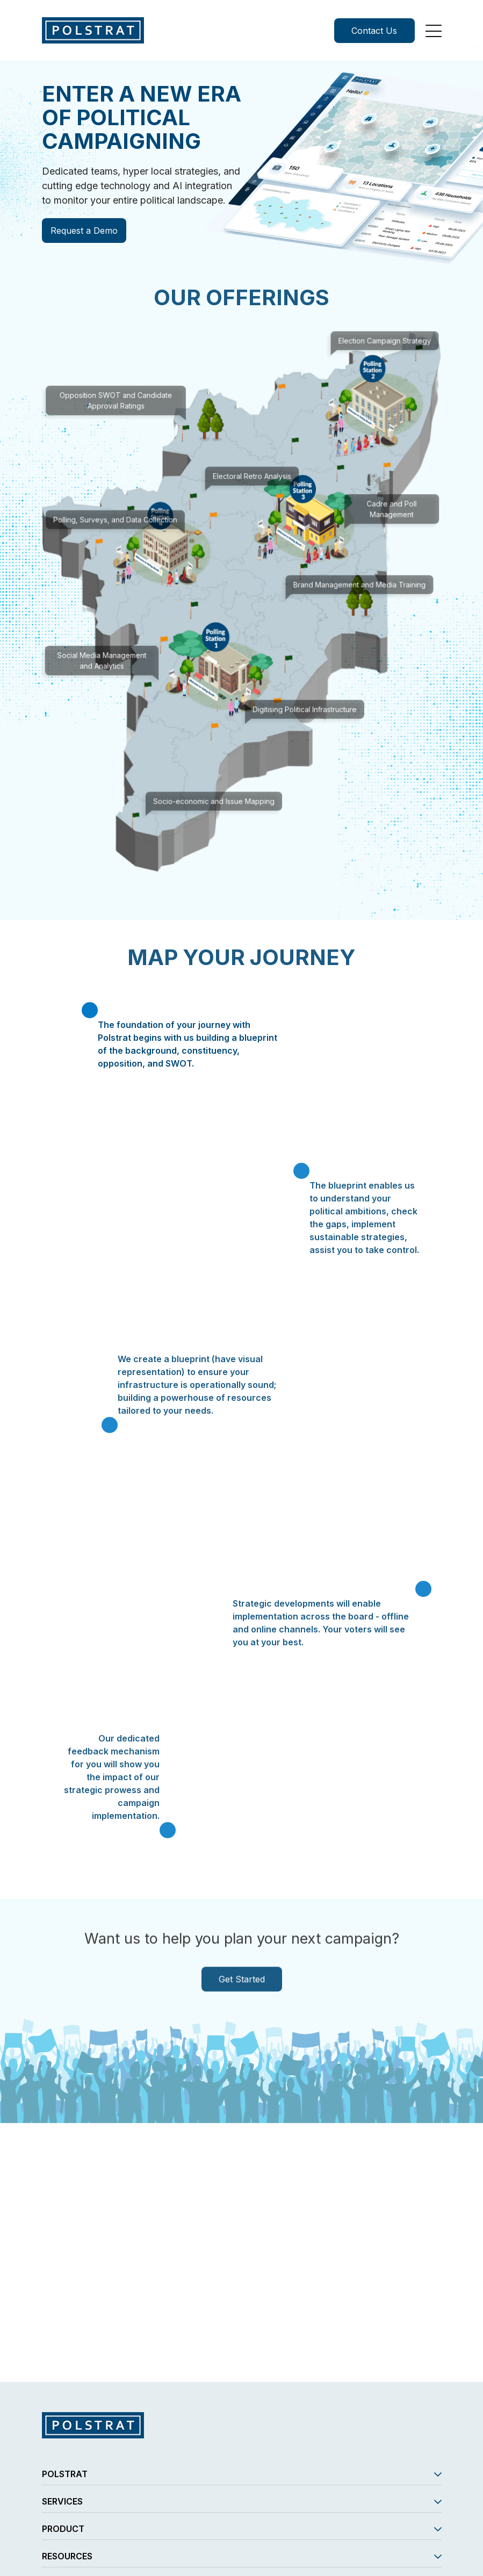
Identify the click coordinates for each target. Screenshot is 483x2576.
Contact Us (374, 30)
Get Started (242, 1993)
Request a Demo (82, 230)
